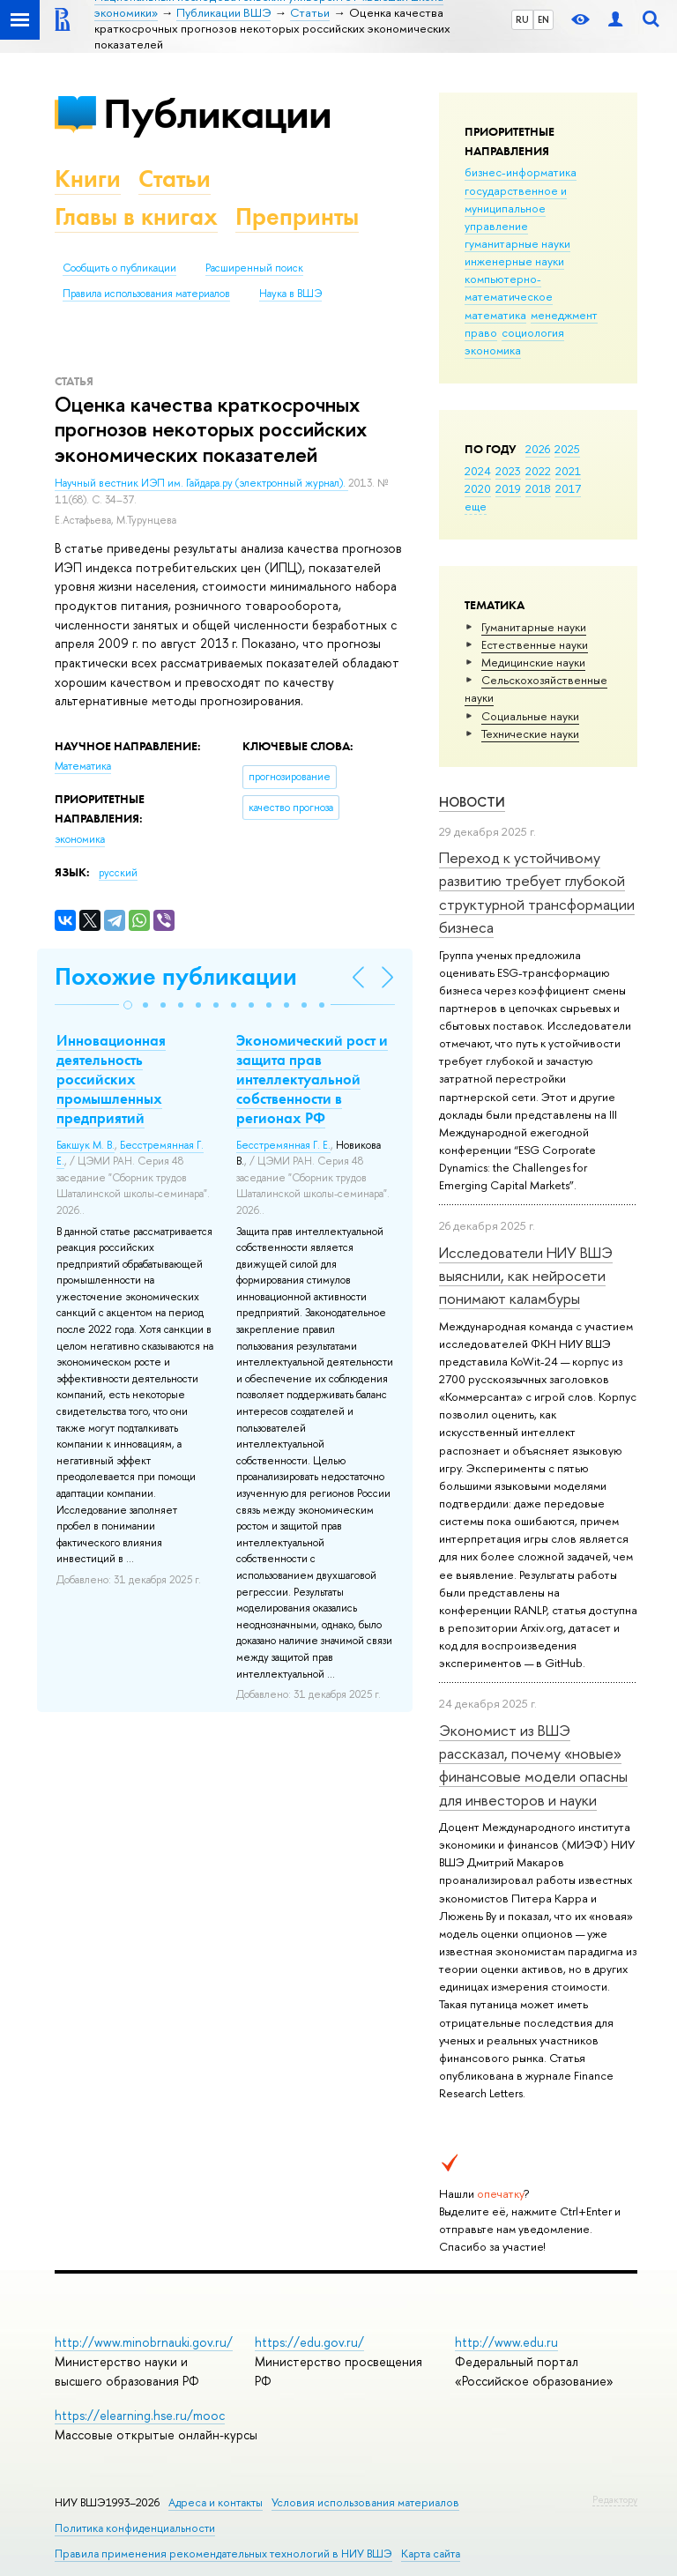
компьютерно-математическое (509, 287)
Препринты (297, 216)
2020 (478, 488)
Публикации (217, 113)
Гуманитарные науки (533, 627)
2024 (478, 471)
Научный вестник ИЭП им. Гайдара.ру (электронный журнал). (201, 483)
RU (522, 19)
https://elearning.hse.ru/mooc (140, 2415)
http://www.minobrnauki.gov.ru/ (144, 2342)
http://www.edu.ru (506, 2342)
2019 (508, 488)
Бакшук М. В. (85, 1145)
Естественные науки (534, 644)
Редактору (614, 2499)
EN (543, 19)
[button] (128, 1005)
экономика (493, 350)
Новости (472, 802)
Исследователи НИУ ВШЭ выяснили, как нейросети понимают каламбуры (526, 1275)
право (481, 332)
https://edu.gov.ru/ (309, 2342)
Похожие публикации (176, 976)
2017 (568, 488)
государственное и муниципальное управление (516, 208)
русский (118, 873)
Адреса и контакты (215, 2502)
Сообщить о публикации (119, 268)
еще (476, 506)
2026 (537, 449)
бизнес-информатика (521, 172)
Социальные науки (530, 716)
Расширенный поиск (254, 268)
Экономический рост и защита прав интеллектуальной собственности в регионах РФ (312, 1079)
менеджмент (564, 315)
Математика (83, 766)
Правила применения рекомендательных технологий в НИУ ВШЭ (223, 2553)
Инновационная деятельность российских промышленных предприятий (111, 1079)
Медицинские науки (533, 662)
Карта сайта (430, 2553)
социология (533, 332)
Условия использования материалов (365, 2502)
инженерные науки (514, 261)
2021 (568, 471)
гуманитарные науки (517, 243)
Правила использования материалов (146, 294)
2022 (538, 471)
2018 (538, 488)
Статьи (174, 178)
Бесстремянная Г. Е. (283, 1145)
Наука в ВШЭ (290, 294)
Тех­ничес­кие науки (530, 733)
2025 (567, 449)
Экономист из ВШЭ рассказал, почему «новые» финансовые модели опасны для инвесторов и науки (533, 1765)
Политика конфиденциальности (135, 2527)
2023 (508, 471)
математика (495, 315)
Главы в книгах (136, 216)
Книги (88, 178)
